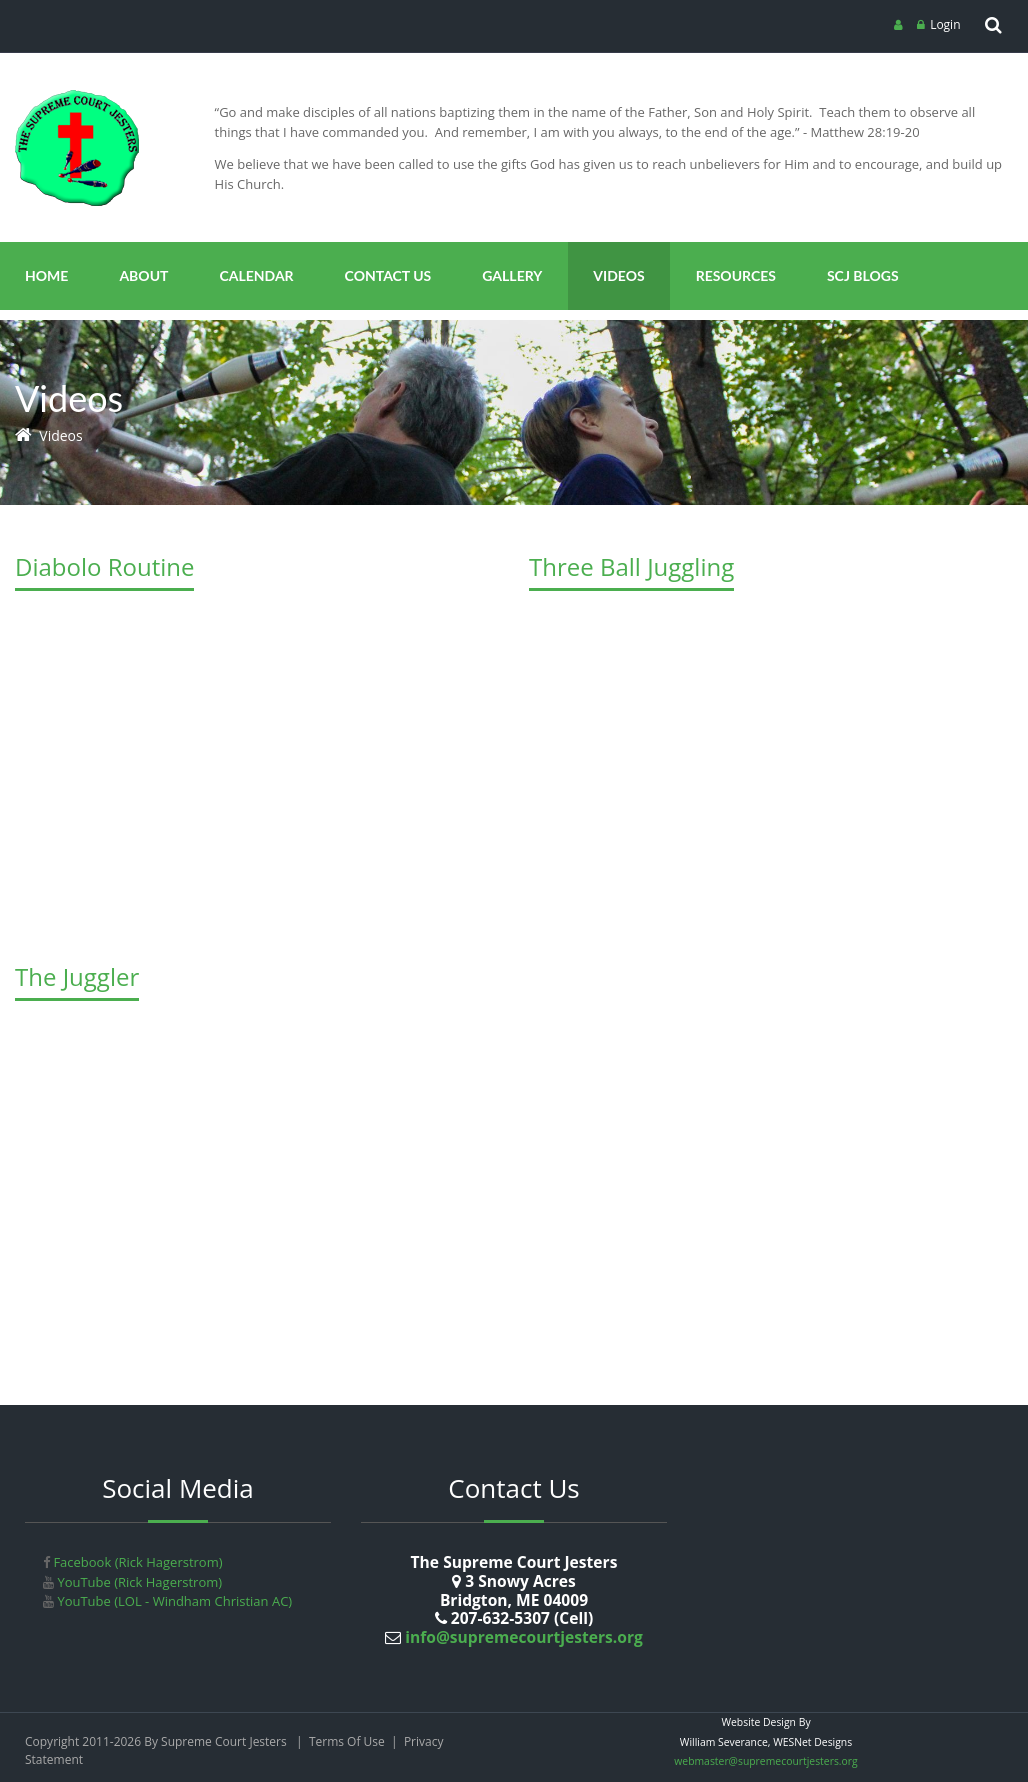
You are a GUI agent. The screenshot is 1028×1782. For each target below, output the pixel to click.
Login (945, 24)
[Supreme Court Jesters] (77, 96)
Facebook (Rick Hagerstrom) (136, 1562)
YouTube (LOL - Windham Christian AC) (173, 1601)
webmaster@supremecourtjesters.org (765, 1761)
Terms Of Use (347, 1741)
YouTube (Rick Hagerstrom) (138, 1582)
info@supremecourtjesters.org (522, 1637)
